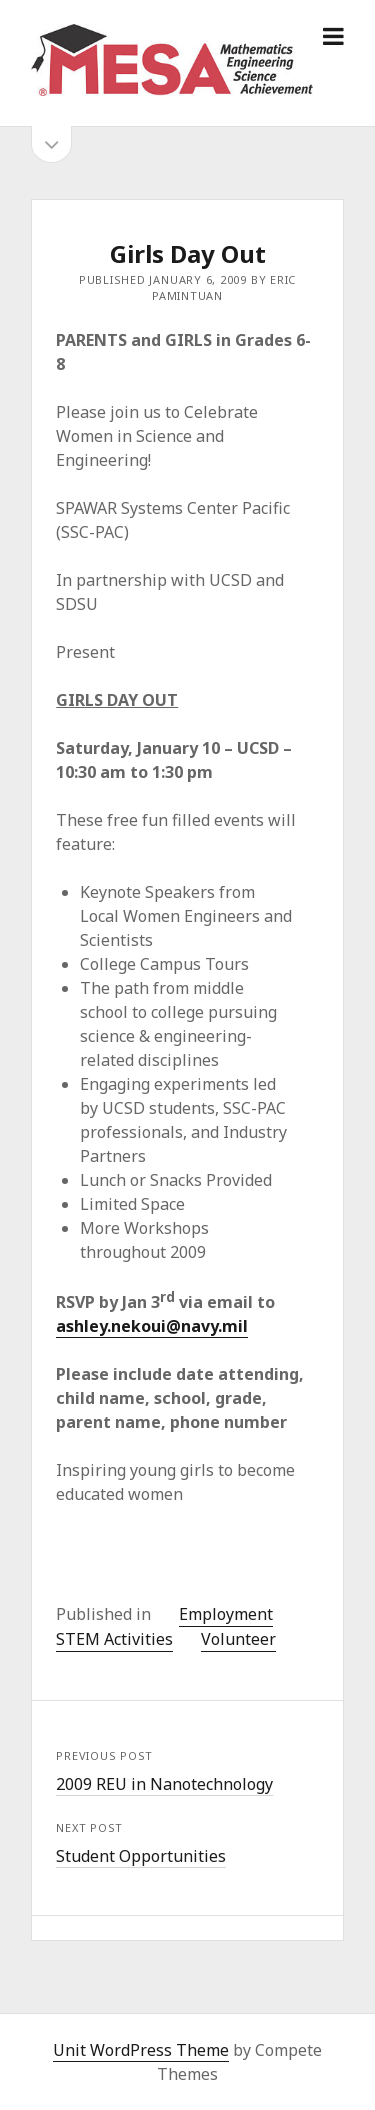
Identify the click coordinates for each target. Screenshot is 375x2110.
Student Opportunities (141, 1856)
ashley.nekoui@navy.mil (152, 1326)
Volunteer (238, 1639)
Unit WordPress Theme (141, 2050)
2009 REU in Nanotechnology (164, 1784)
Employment (226, 1614)
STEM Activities (114, 1639)
